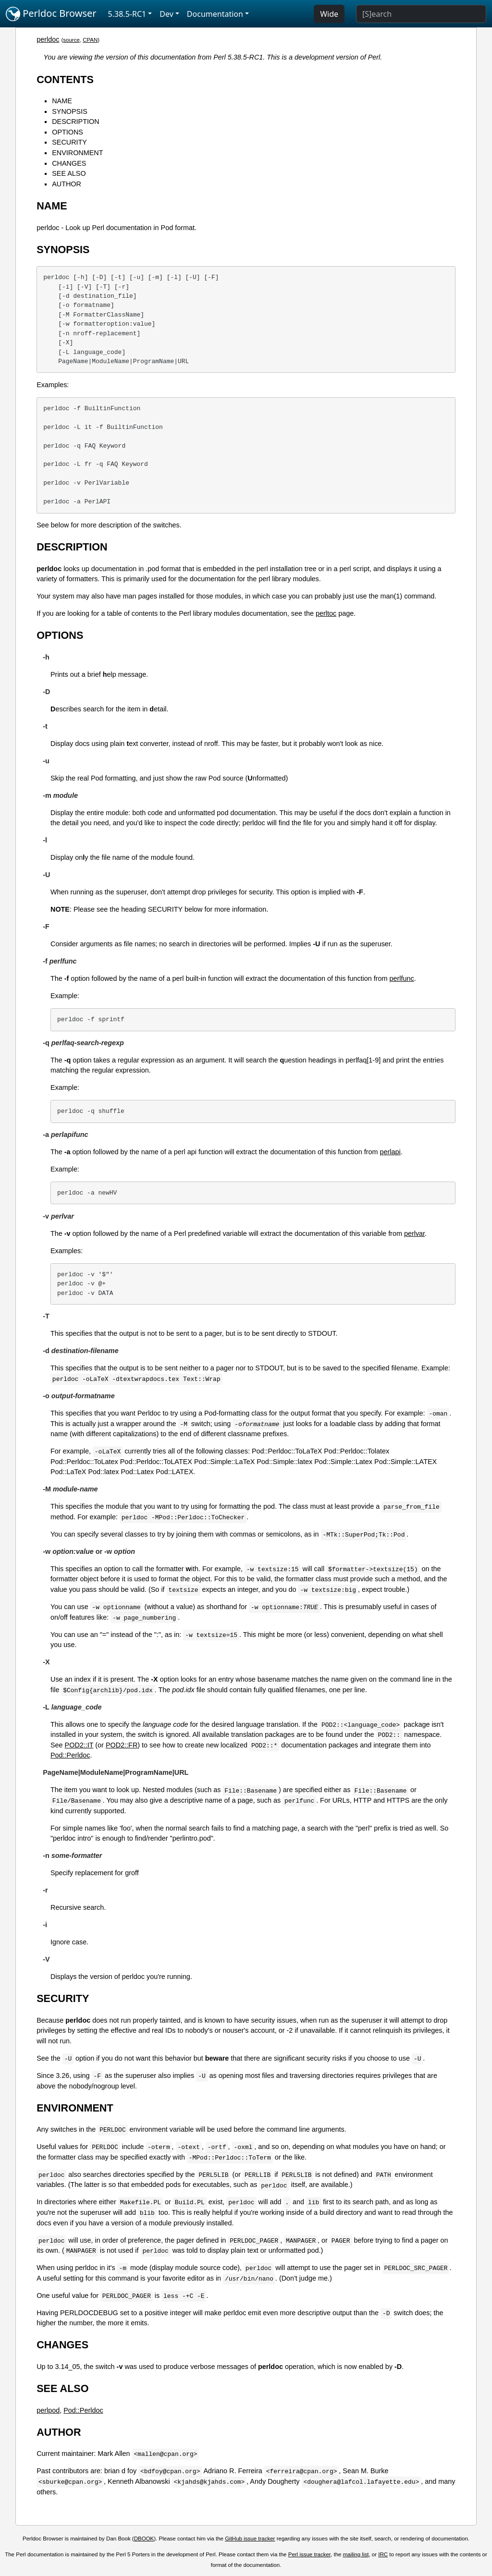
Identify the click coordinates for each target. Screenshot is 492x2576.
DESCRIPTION (75, 121)
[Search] (421, 14)
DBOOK (144, 2538)
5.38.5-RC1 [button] (127, 14)
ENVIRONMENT (77, 153)
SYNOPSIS (69, 111)
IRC (383, 2554)
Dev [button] (166, 14)
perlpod (48, 2410)
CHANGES (69, 163)
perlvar (414, 1233)
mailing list (356, 2554)
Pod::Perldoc (70, 1755)
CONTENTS (65, 79)
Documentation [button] (215, 14)
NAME (62, 101)
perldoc (48, 39)
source (71, 40)
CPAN (90, 40)
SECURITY (69, 142)
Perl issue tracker (309, 2554)
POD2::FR (121, 1745)
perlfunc (402, 978)
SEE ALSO (69, 173)
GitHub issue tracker (250, 2538)
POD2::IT (79, 1745)
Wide (329, 14)
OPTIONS (67, 132)
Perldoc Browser (51, 14)
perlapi (390, 1152)
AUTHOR (66, 184)
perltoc (326, 613)
